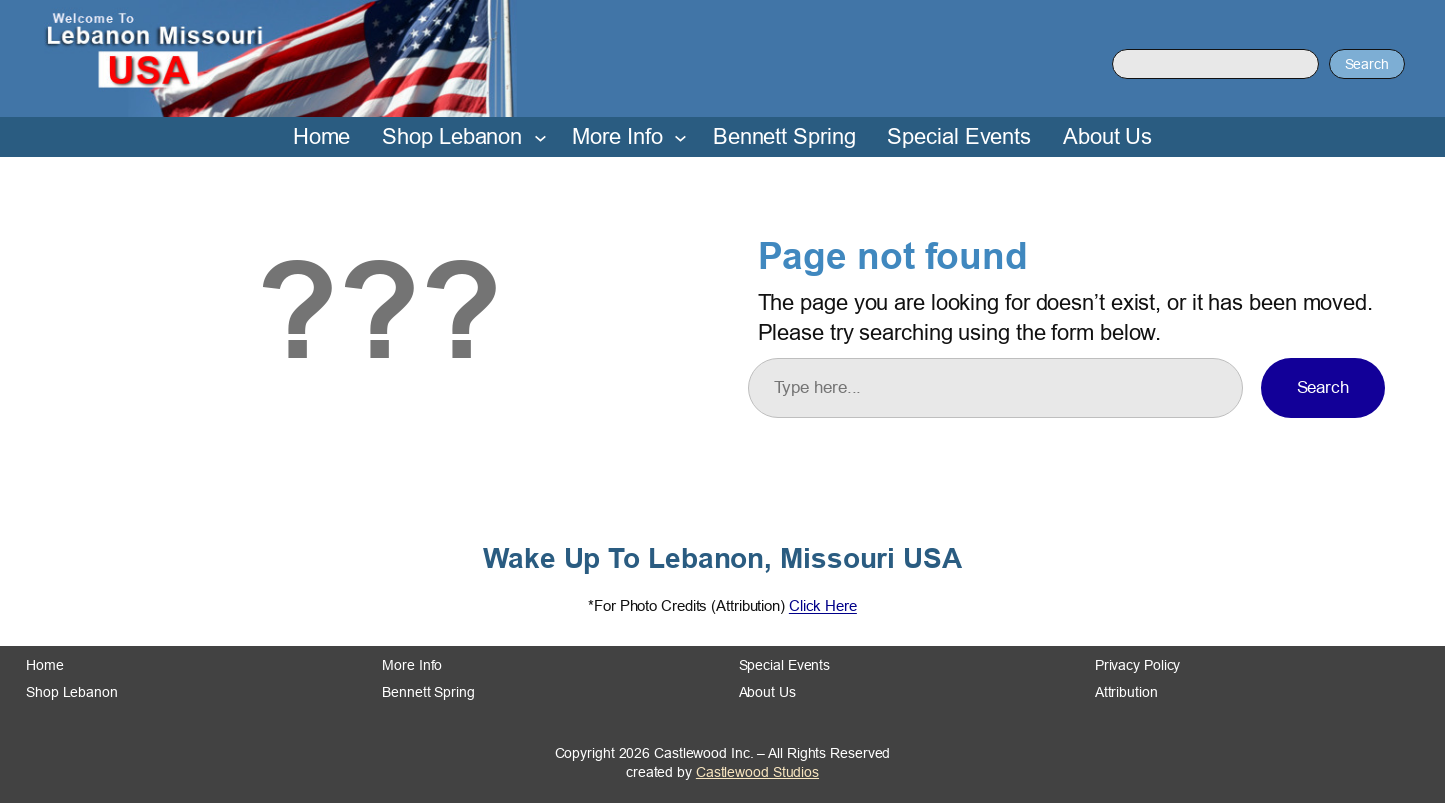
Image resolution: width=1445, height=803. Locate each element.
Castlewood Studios (757, 772)
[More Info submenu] (680, 137)
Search (1367, 64)
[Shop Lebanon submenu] (540, 137)
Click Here (823, 605)
